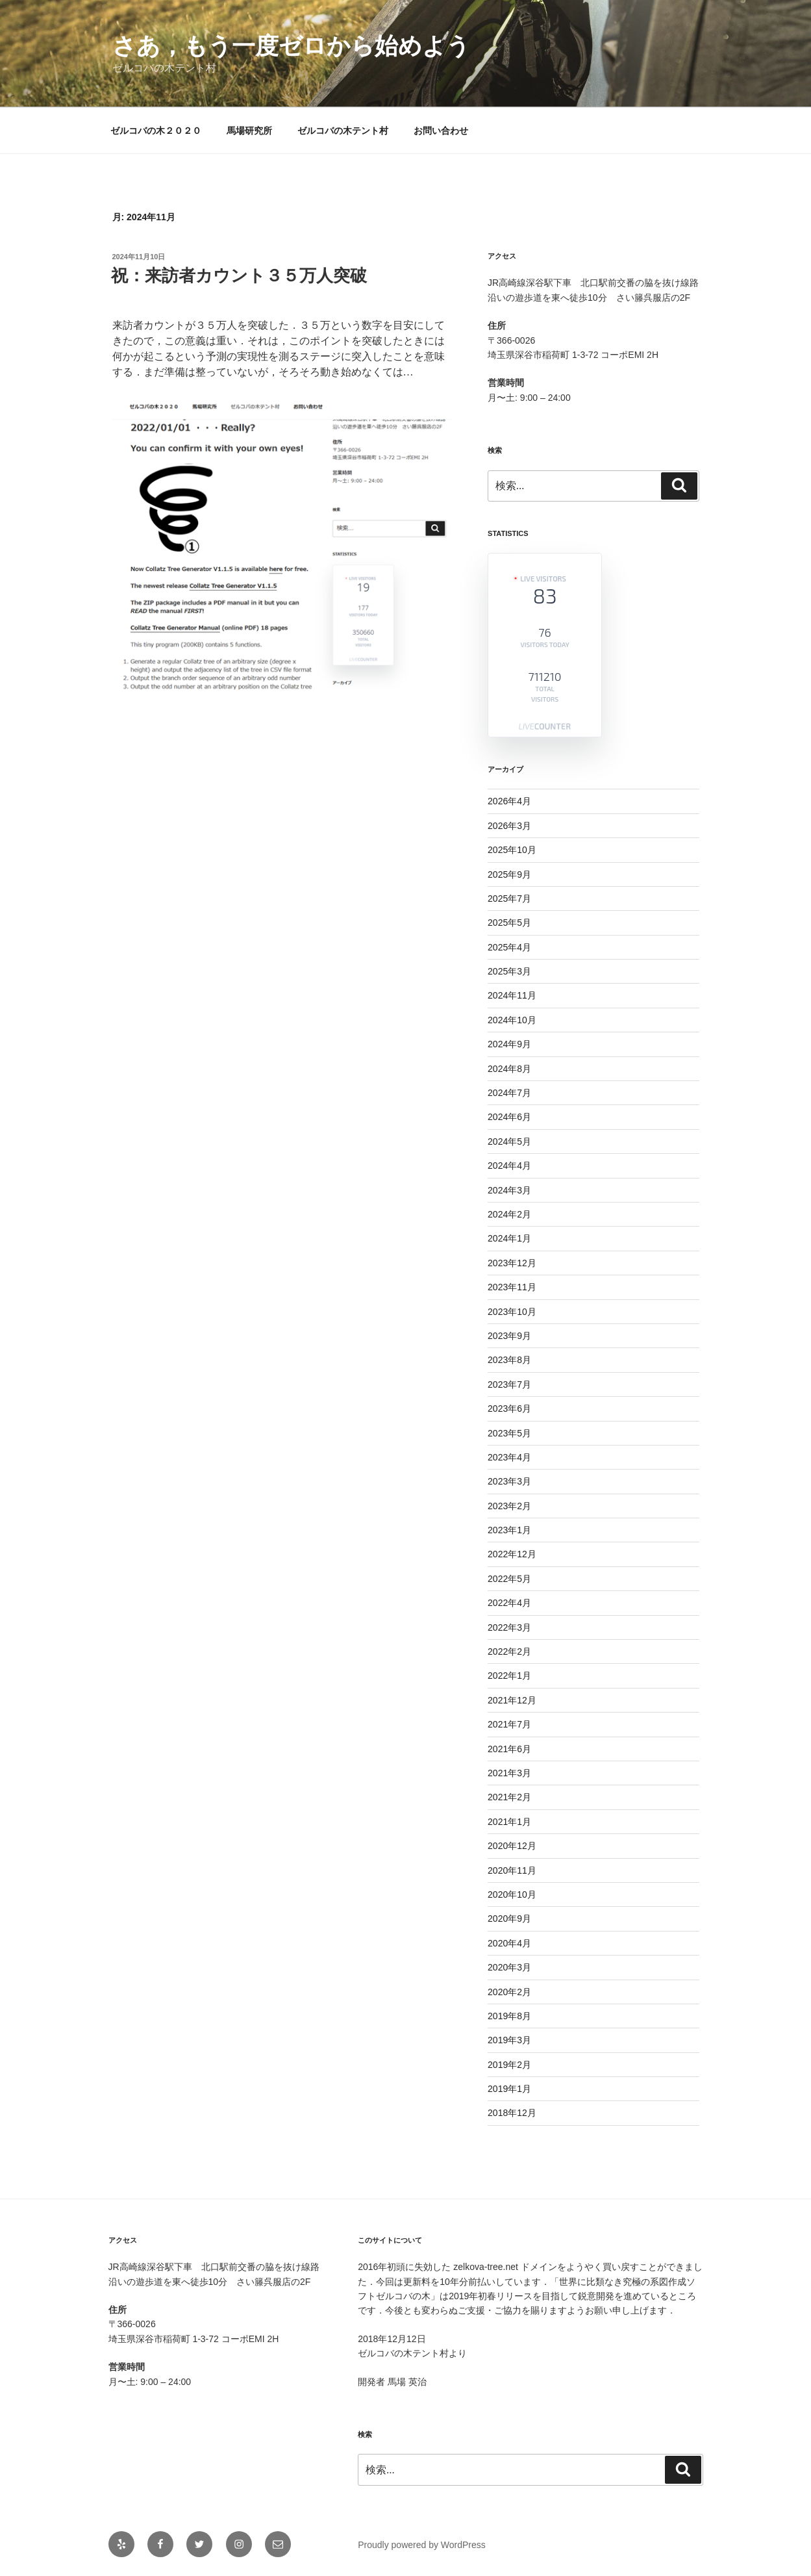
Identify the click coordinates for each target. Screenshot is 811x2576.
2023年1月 (509, 1530)
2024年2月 (509, 1214)
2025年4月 (509, 947)
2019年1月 (509, 2089)
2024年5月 (509, 1141)
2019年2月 (509, 2065)
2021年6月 (509, 1749)
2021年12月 (512, 1700)
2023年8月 (509, 1360)
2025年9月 (509, 874)
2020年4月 (509, 1943)
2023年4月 (509, 1457)
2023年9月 (509, 1336)
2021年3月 (509, 1773)
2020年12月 (512, 1846)
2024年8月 (509, 1069)
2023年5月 (509, 1433)
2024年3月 (509, 1190)
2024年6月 (509, 1117)
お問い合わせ (441, 130)
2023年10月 (512, 1312)
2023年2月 (509, 1506)
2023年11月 (512, 1287)
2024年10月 (512, 1020)
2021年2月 (509, 1797)
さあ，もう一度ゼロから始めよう (291, 45)
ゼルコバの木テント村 (342, 130)
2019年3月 (509, 2040)
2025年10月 (512, 850)
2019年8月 (509, 2016)
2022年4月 (509, 1603)
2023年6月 (509, 1408)
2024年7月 (509, 1093)
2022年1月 (509, 1675)
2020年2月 (509, 1992)
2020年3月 (509, 1967)
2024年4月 (509, 1165)
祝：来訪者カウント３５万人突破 (239, 275)
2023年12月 (512, 1263)
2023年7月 (509, 1384)
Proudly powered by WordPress (422, 2545)
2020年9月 (509, 1918)
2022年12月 (512, 1554)
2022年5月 (509, 1579)
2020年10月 (512, 1894)
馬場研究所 (249, 130)
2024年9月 (509, 1044)
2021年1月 (509, 1822)
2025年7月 (509, 898)
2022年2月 (509, 1651)
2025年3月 (509, 971)
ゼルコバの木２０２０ (155, 130)
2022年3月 (509, 1627)
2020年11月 (512, 1870)
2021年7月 (509, 1724)
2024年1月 (509, 1238)
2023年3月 (509, 1481)
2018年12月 (512, 2113)
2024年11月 (512, 995)
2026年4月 (509, 801)
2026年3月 (509, 826)
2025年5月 (509, 922)
